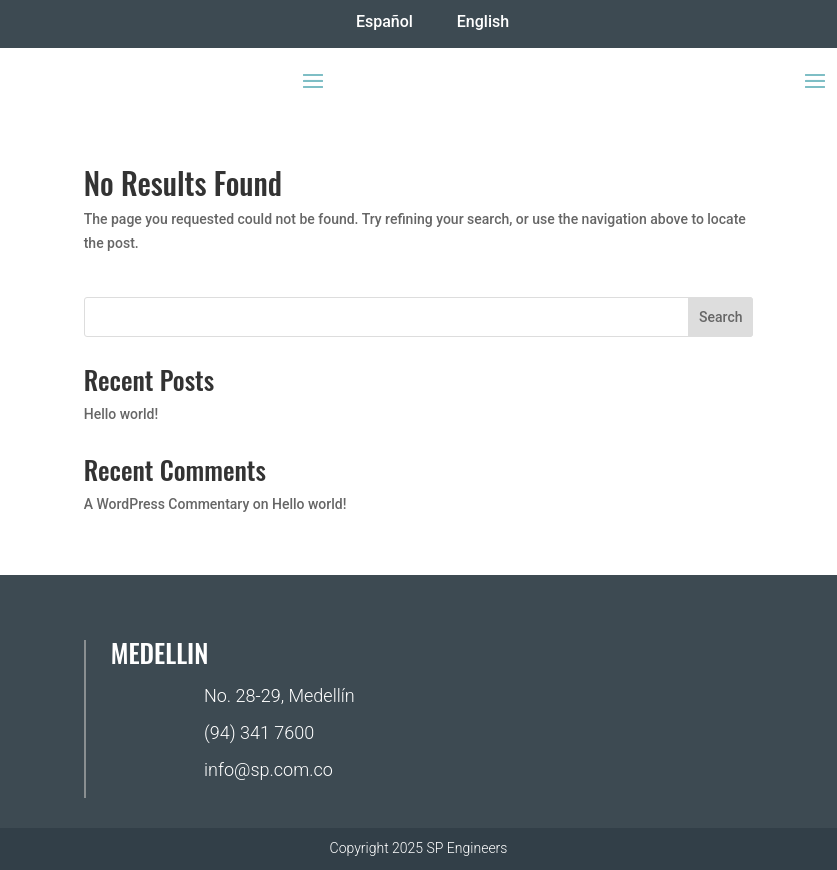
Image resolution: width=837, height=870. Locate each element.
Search (720, 317)
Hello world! (121, 414)
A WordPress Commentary (167, 504)
